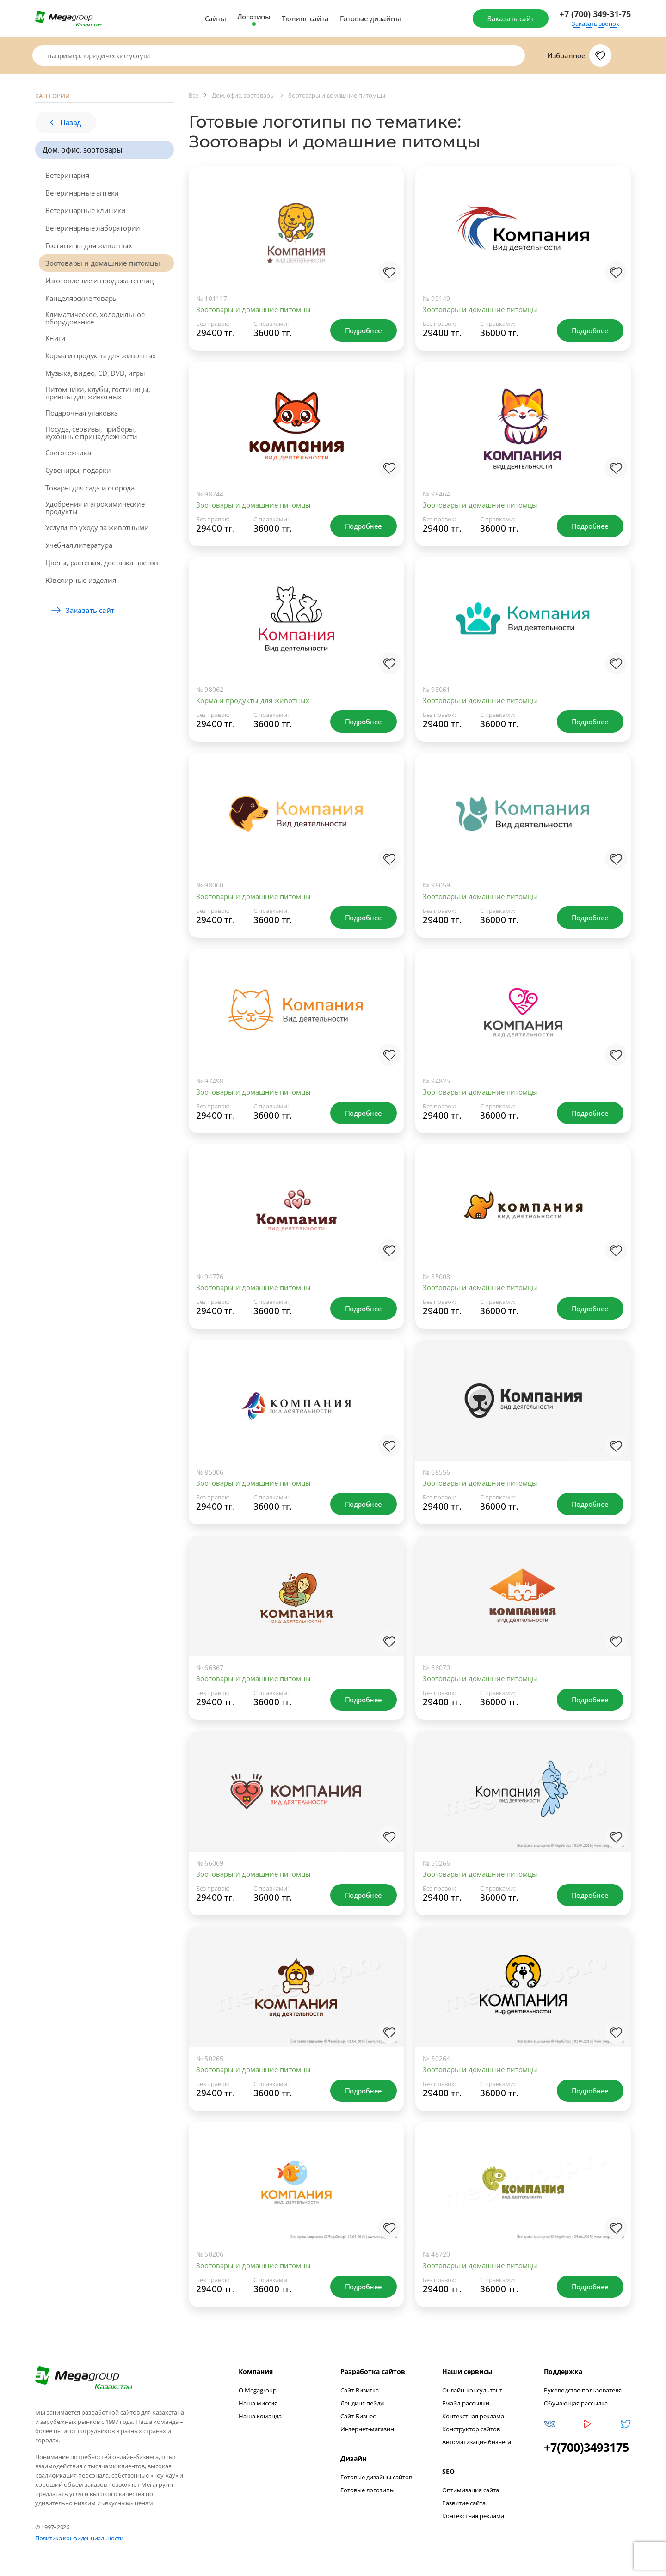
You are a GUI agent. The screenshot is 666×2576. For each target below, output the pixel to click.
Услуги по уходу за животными (96, 527)
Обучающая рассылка (576, 2403)
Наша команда (260, 2416)
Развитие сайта (464, 2503)
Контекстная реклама (473, 2416)
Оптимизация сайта (470, 2490)
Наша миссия (258, 2403)
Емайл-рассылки (465, 2403)
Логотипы (254, 16)
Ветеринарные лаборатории (92, 228)
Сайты (215, 18)
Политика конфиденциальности (79, 2538)
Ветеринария (67, 175)
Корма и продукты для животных (100, 355)
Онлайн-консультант (472, 2390)
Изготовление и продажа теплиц (99, 280)
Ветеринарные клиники (85, 210)
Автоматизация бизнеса (476, 2442)
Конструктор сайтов (471, 2429)
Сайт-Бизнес (358, 2416)
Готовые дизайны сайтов (376, 2477)
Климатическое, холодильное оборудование (95, 318)
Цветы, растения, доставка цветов (101, 562)
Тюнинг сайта (305, 18)
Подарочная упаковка (81, 412)
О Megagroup (258, 2390)
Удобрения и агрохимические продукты (95, 507)
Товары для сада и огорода (90, 487)
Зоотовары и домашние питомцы (102, 263)
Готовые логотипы (367, 2490)
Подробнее (363, 330)
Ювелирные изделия (80, 580)
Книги (55, 338)
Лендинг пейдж (362, 2403)
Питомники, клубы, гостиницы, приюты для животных (97, 393)
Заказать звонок (595, 24)
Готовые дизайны (370, 18)
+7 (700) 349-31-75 (595, 14)
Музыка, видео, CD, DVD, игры (95, 373)
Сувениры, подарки (78, 470)
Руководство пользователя (583, 2390)
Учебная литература (78, 545)
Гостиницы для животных (88, 245)
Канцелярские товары (81, 298)
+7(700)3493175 (586, 2447)
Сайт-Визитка (359, 2390)
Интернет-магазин (367, 2429)
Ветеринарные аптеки (82, 192)
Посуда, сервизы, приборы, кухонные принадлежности (91, 432)
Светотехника (68, 452)
